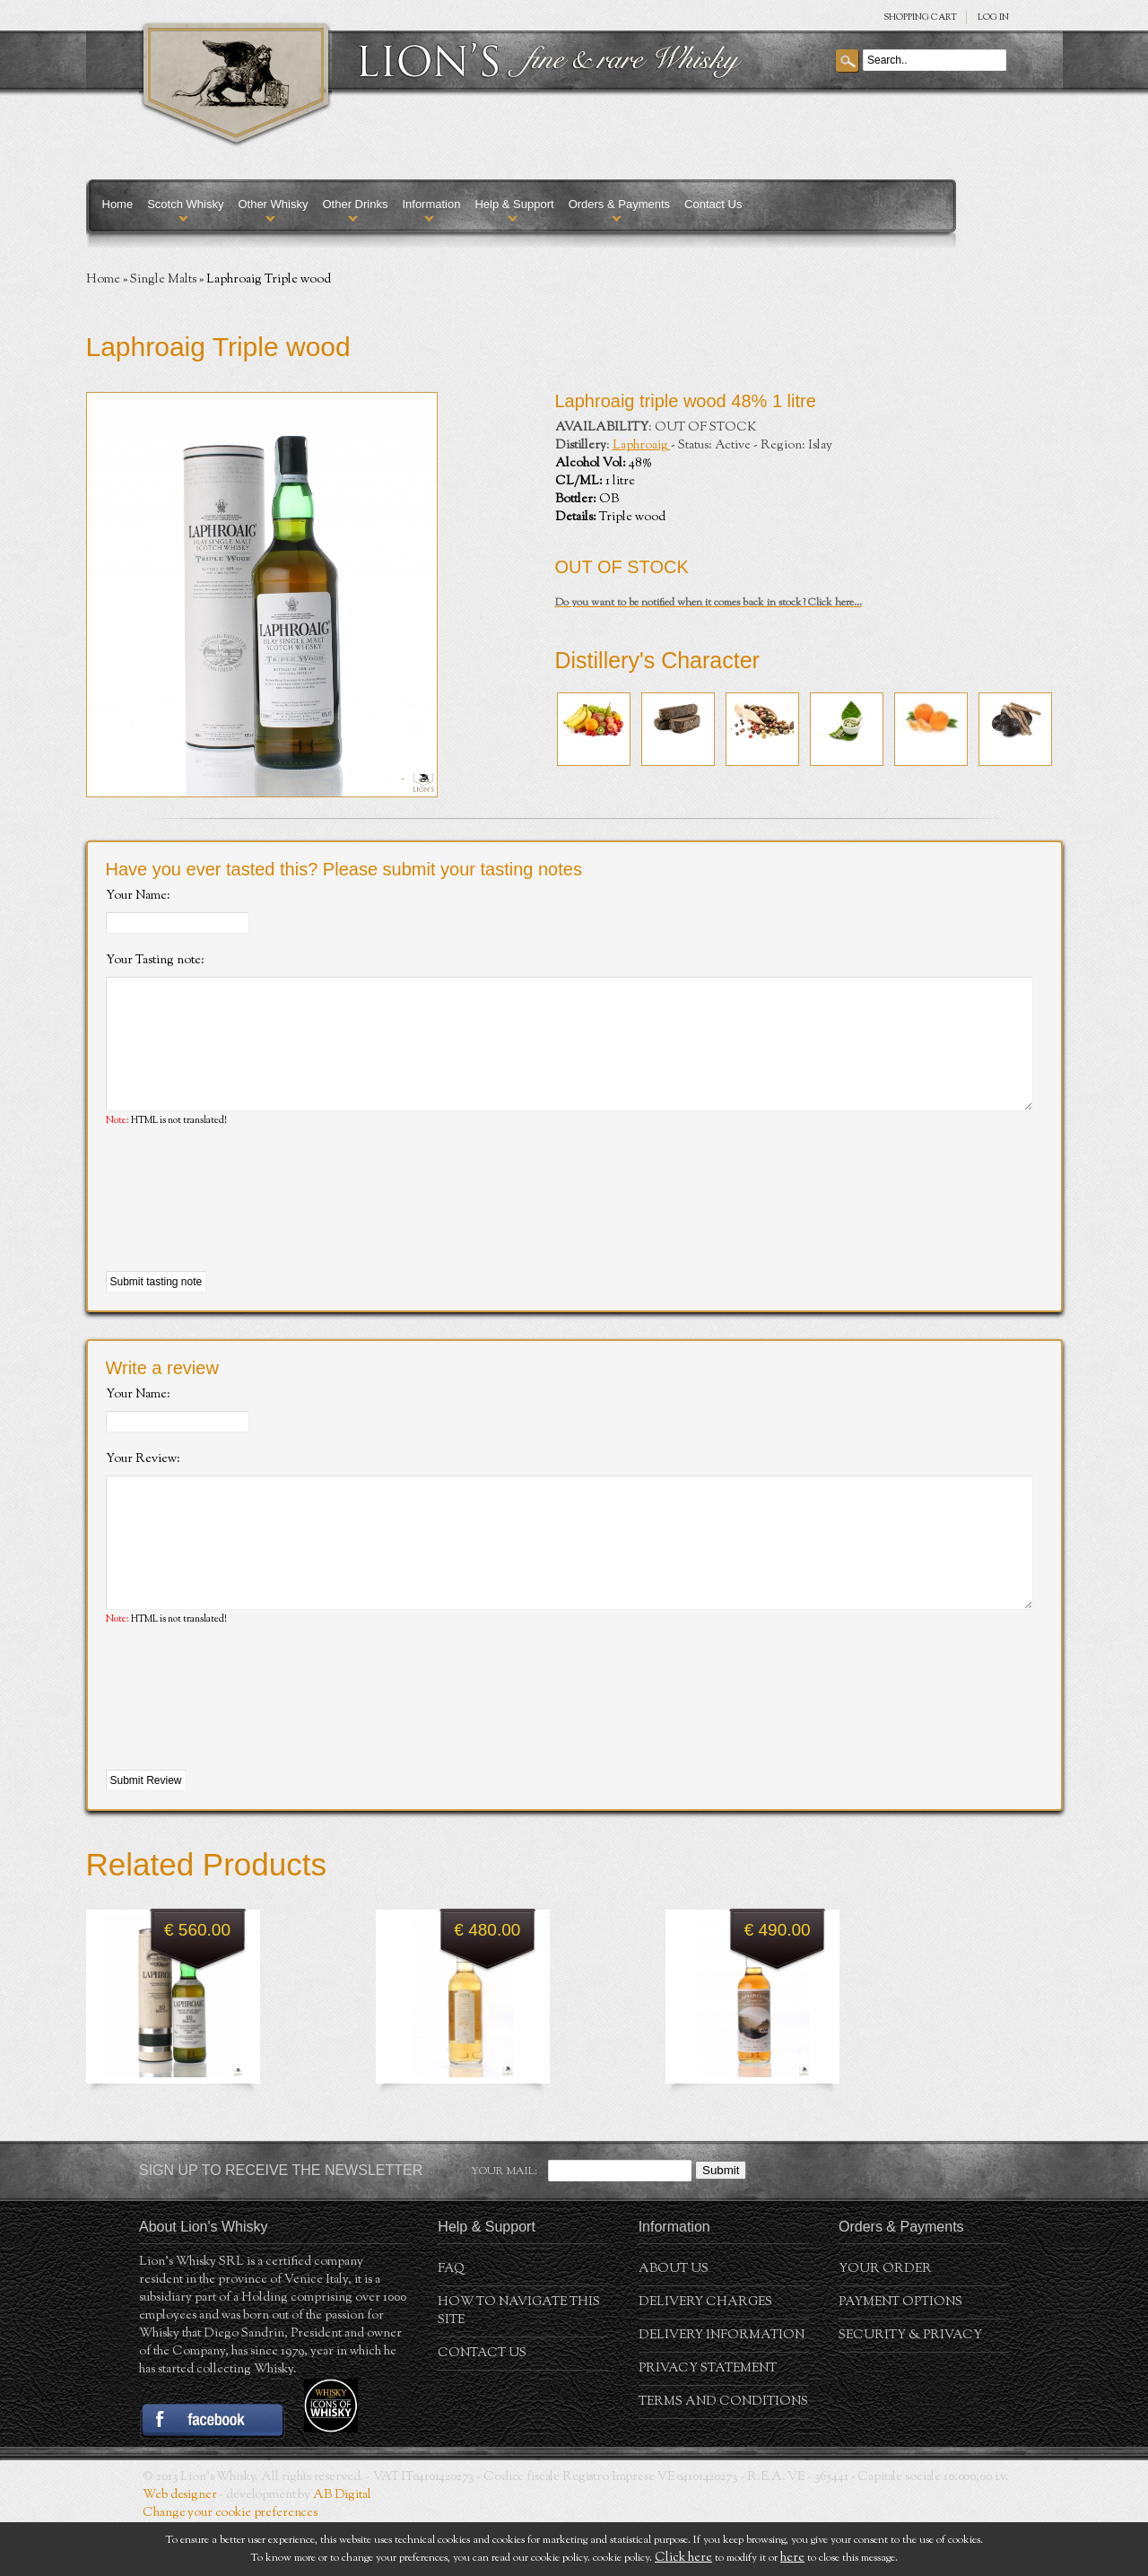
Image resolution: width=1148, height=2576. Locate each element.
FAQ (451, 2323)
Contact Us (713, 204)
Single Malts (163, 280)
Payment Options (900, 2356)
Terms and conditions (723, 2456)
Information (431, 204)
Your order (885, 2323)
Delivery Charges (705, 2356)
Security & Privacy (910, 2389)
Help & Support (513, 204)
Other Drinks (354, 204)
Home (118, 204)
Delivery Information (721, 2389)
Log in (993, 17)
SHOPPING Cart (920, 17)
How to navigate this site (519, 2365)
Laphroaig (642, 446)
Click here (683, 2558)
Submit (720, 2224)
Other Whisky (273, 204)
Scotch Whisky (185, 204)
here (792, 2558)
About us (674, 2323)
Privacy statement (708, 2423)
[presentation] (242, 1227)
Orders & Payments (619, 204)
